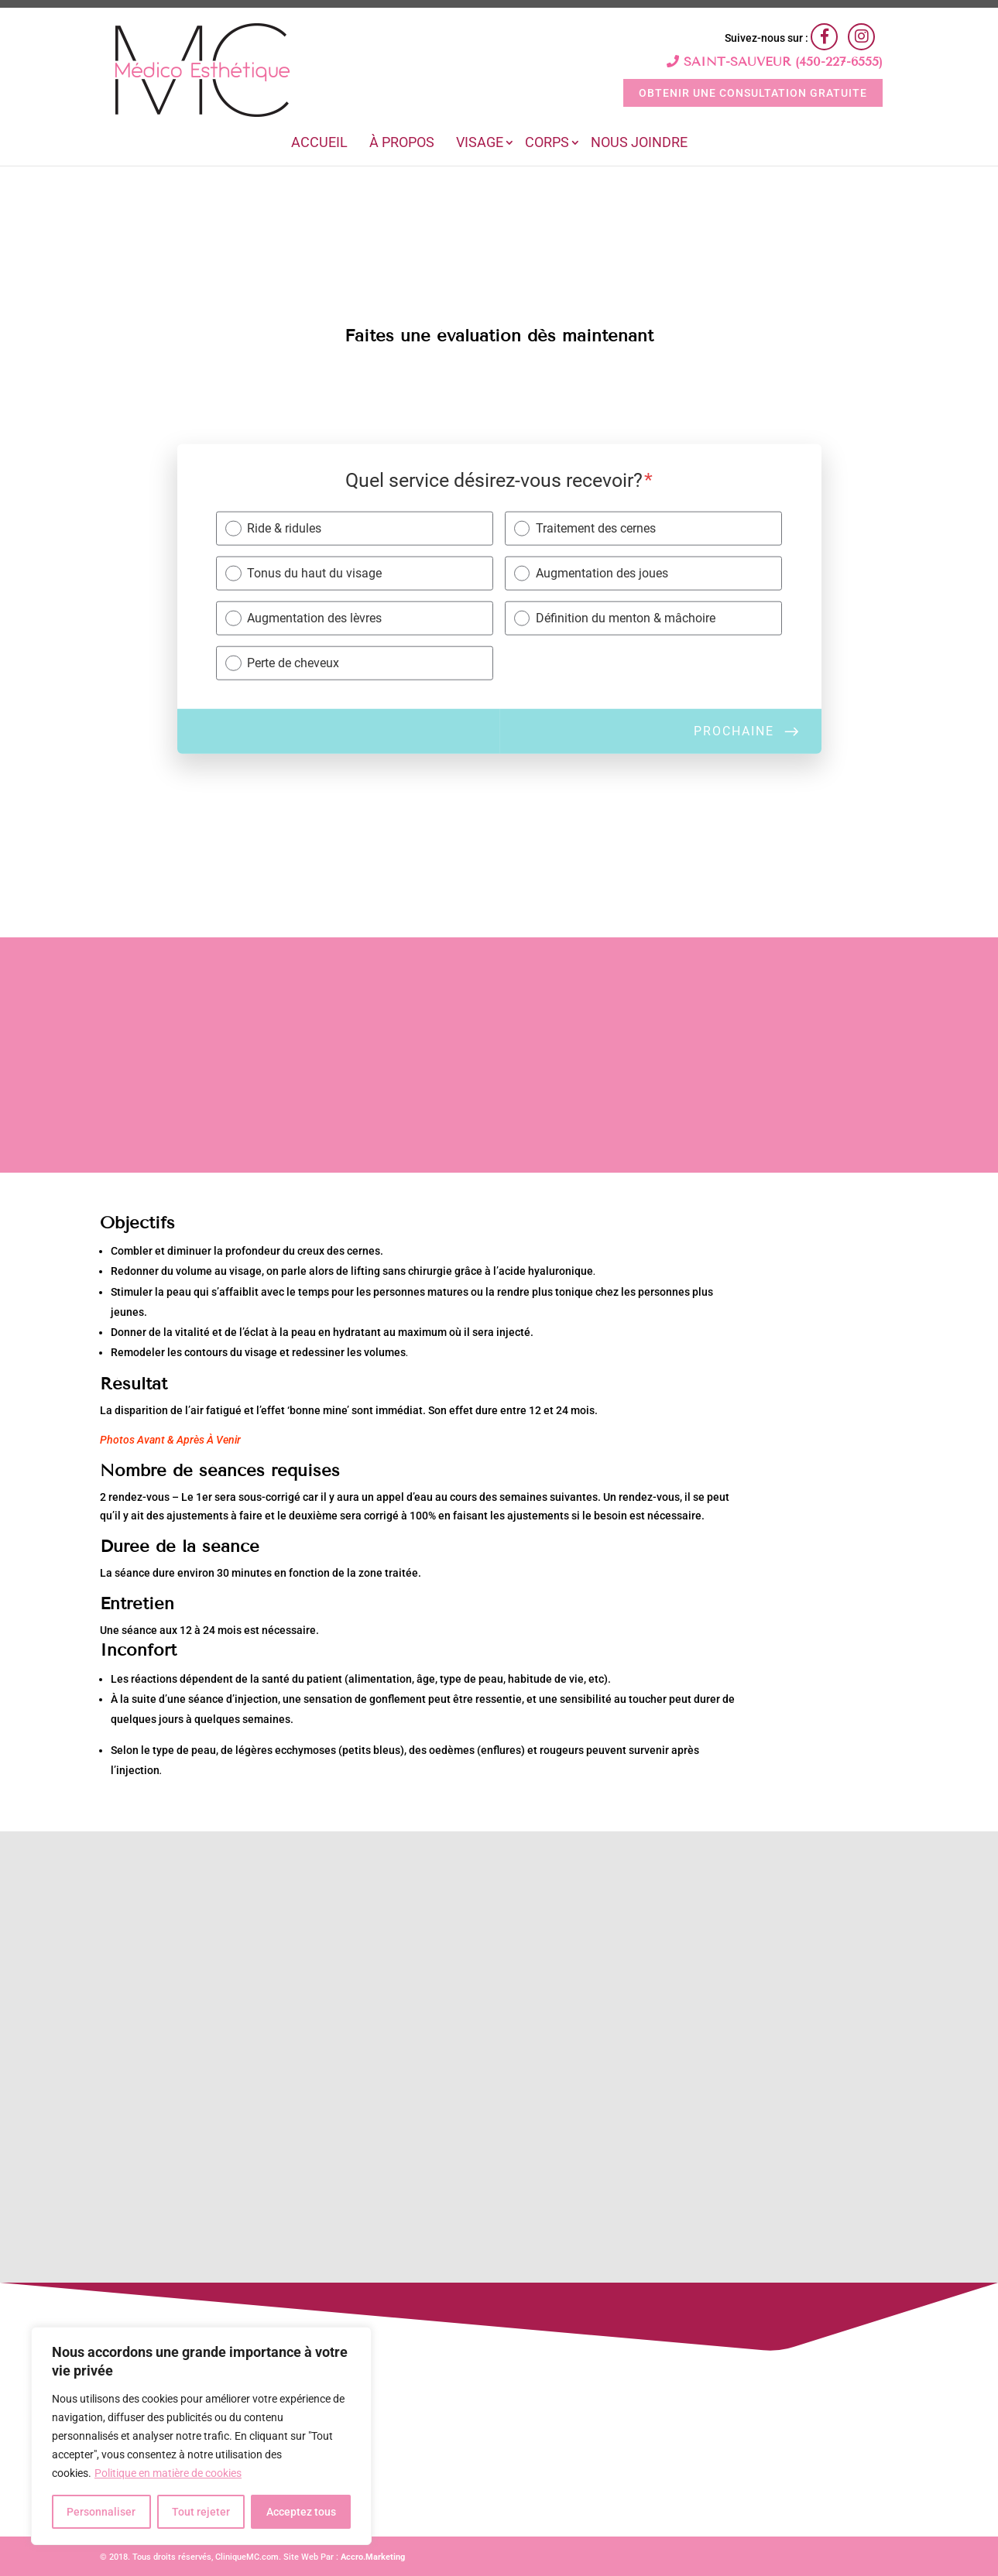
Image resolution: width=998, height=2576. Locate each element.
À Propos (401, 143)
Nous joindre (639, 143)
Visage (479, 143)
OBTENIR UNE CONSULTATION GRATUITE (753, 93)
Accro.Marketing (373, 2557)
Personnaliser (101, 2512)
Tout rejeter (201, 2512)
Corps (547, 143)
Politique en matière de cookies (168, 2473)
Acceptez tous (301, 2512)
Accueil (319, 143)
